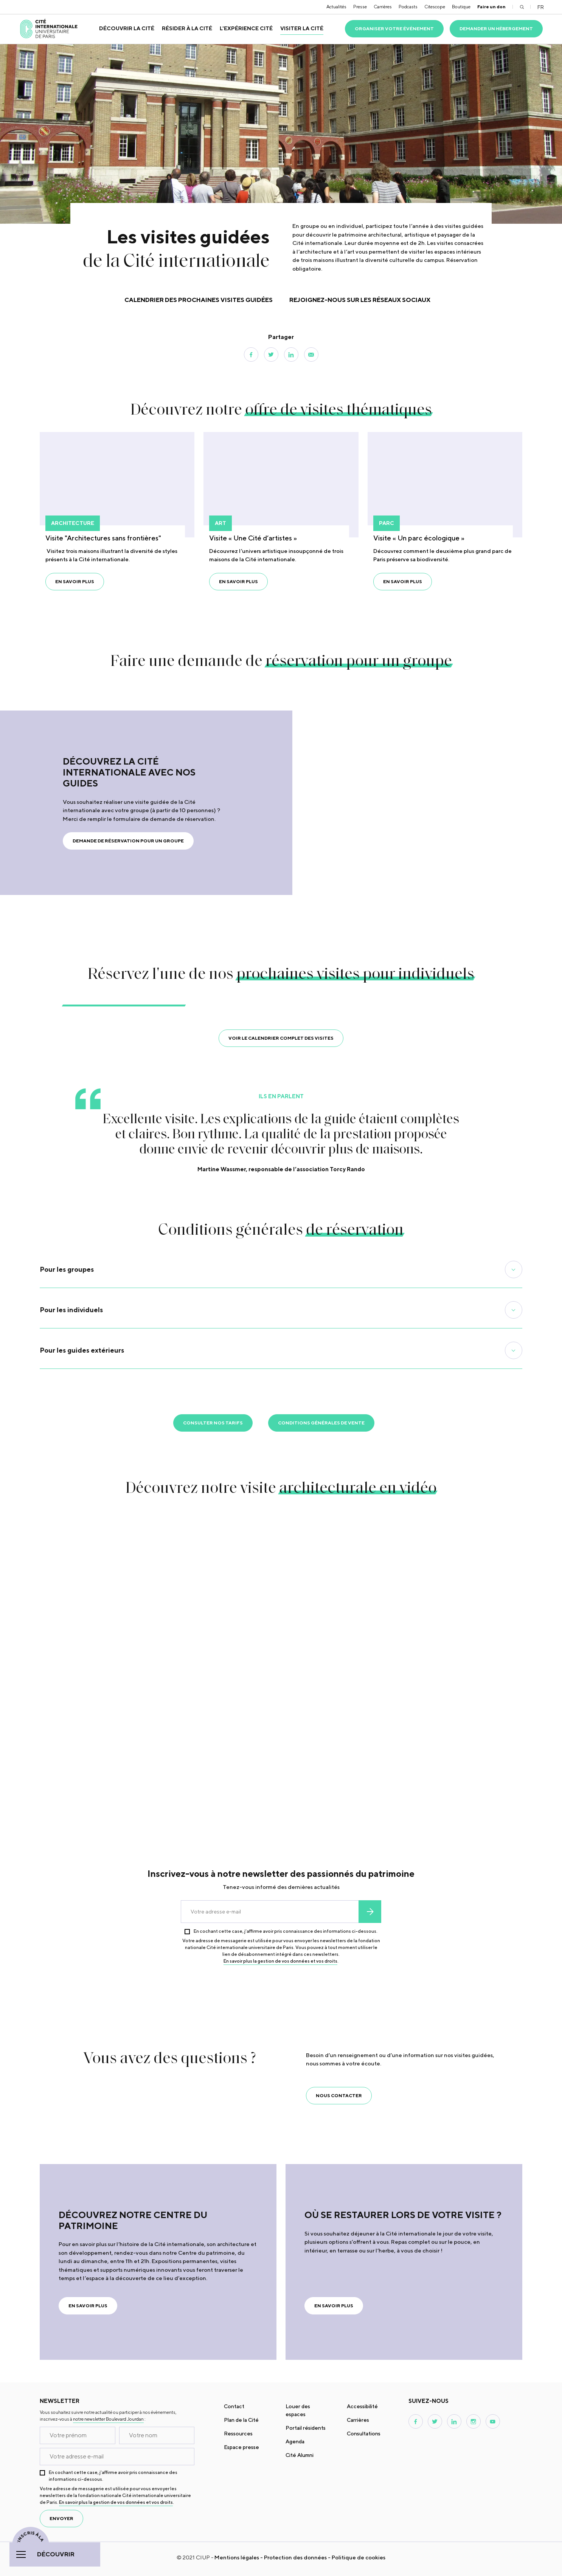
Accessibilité (362, 2406)
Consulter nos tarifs (213, 1423)
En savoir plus (74, 581)
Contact (234, 2406)
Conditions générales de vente (321, 1423)
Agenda (295, 2441)
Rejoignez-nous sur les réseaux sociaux (359, 299)
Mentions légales (236, 2557)
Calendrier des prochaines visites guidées (198, 299)
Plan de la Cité (241, 2420)
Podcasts (408, 6)
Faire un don (491, 6)
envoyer (370, 1911)
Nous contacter (339, 2095)
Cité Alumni (300, 2455)
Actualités (336, 6)
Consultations (363, 2433)
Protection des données (295, 2557)
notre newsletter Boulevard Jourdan (108, 2419)
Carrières (383, 6)
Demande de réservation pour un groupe (128, 841)
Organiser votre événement (394, 28)
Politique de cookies (358, 2557)
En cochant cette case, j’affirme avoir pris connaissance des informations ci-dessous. (285, 1931)
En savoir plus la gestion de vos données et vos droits (280, 1961)
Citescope (434, 6)
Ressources (238, 2433)
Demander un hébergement (496, 28)
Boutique (461, 6)
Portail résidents (306, 2428)
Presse (360, 6)
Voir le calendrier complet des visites (281, 1038)
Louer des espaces (298, 2410)
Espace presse (241, 2447)
